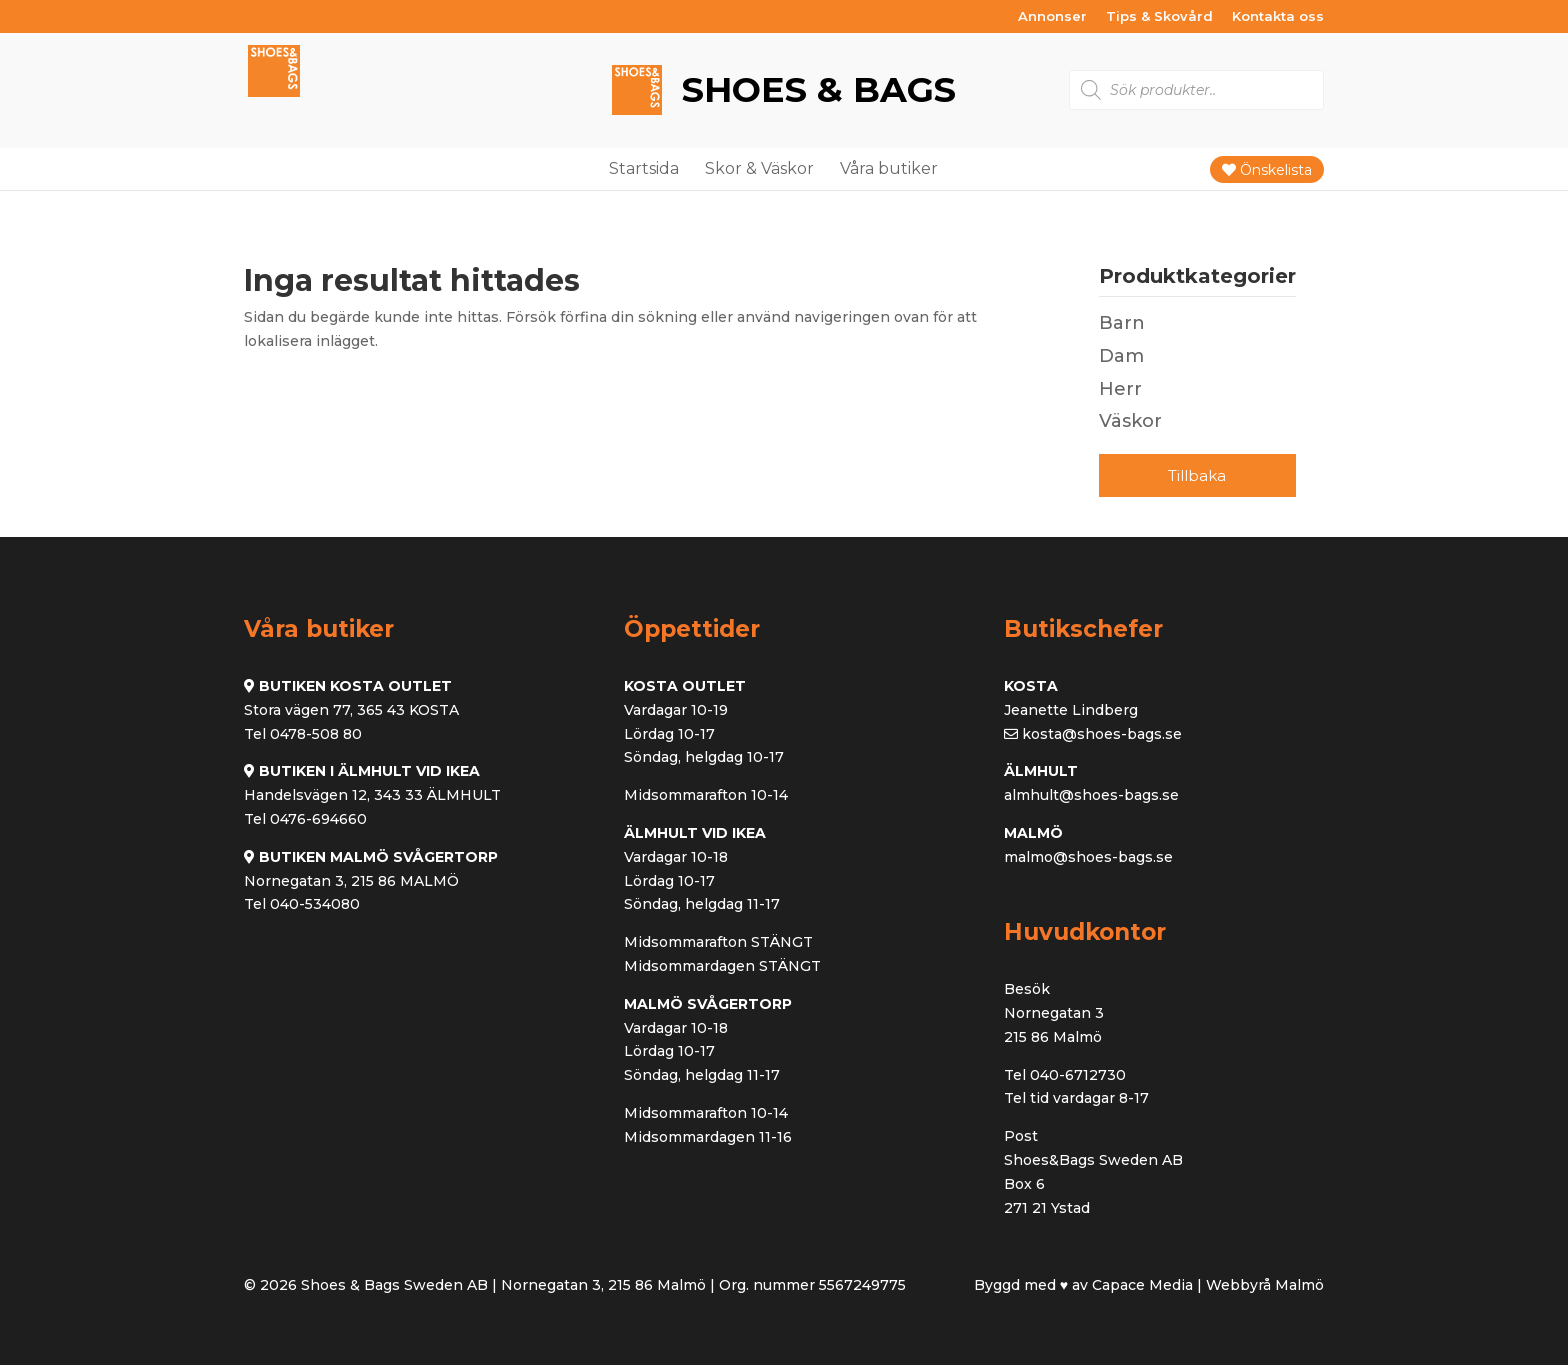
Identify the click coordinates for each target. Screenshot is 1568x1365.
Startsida (644, 168)
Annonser (1052, 17)
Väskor (1130, 421)
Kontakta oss (1278, 17)
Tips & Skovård (1159, 17)
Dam (1121, 356)
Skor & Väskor (759, 168)
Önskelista (1267, 170)
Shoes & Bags (814, 89)
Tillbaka (1197, 475)
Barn (1122, 323)
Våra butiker (889, 168)
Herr (1120, 389)
